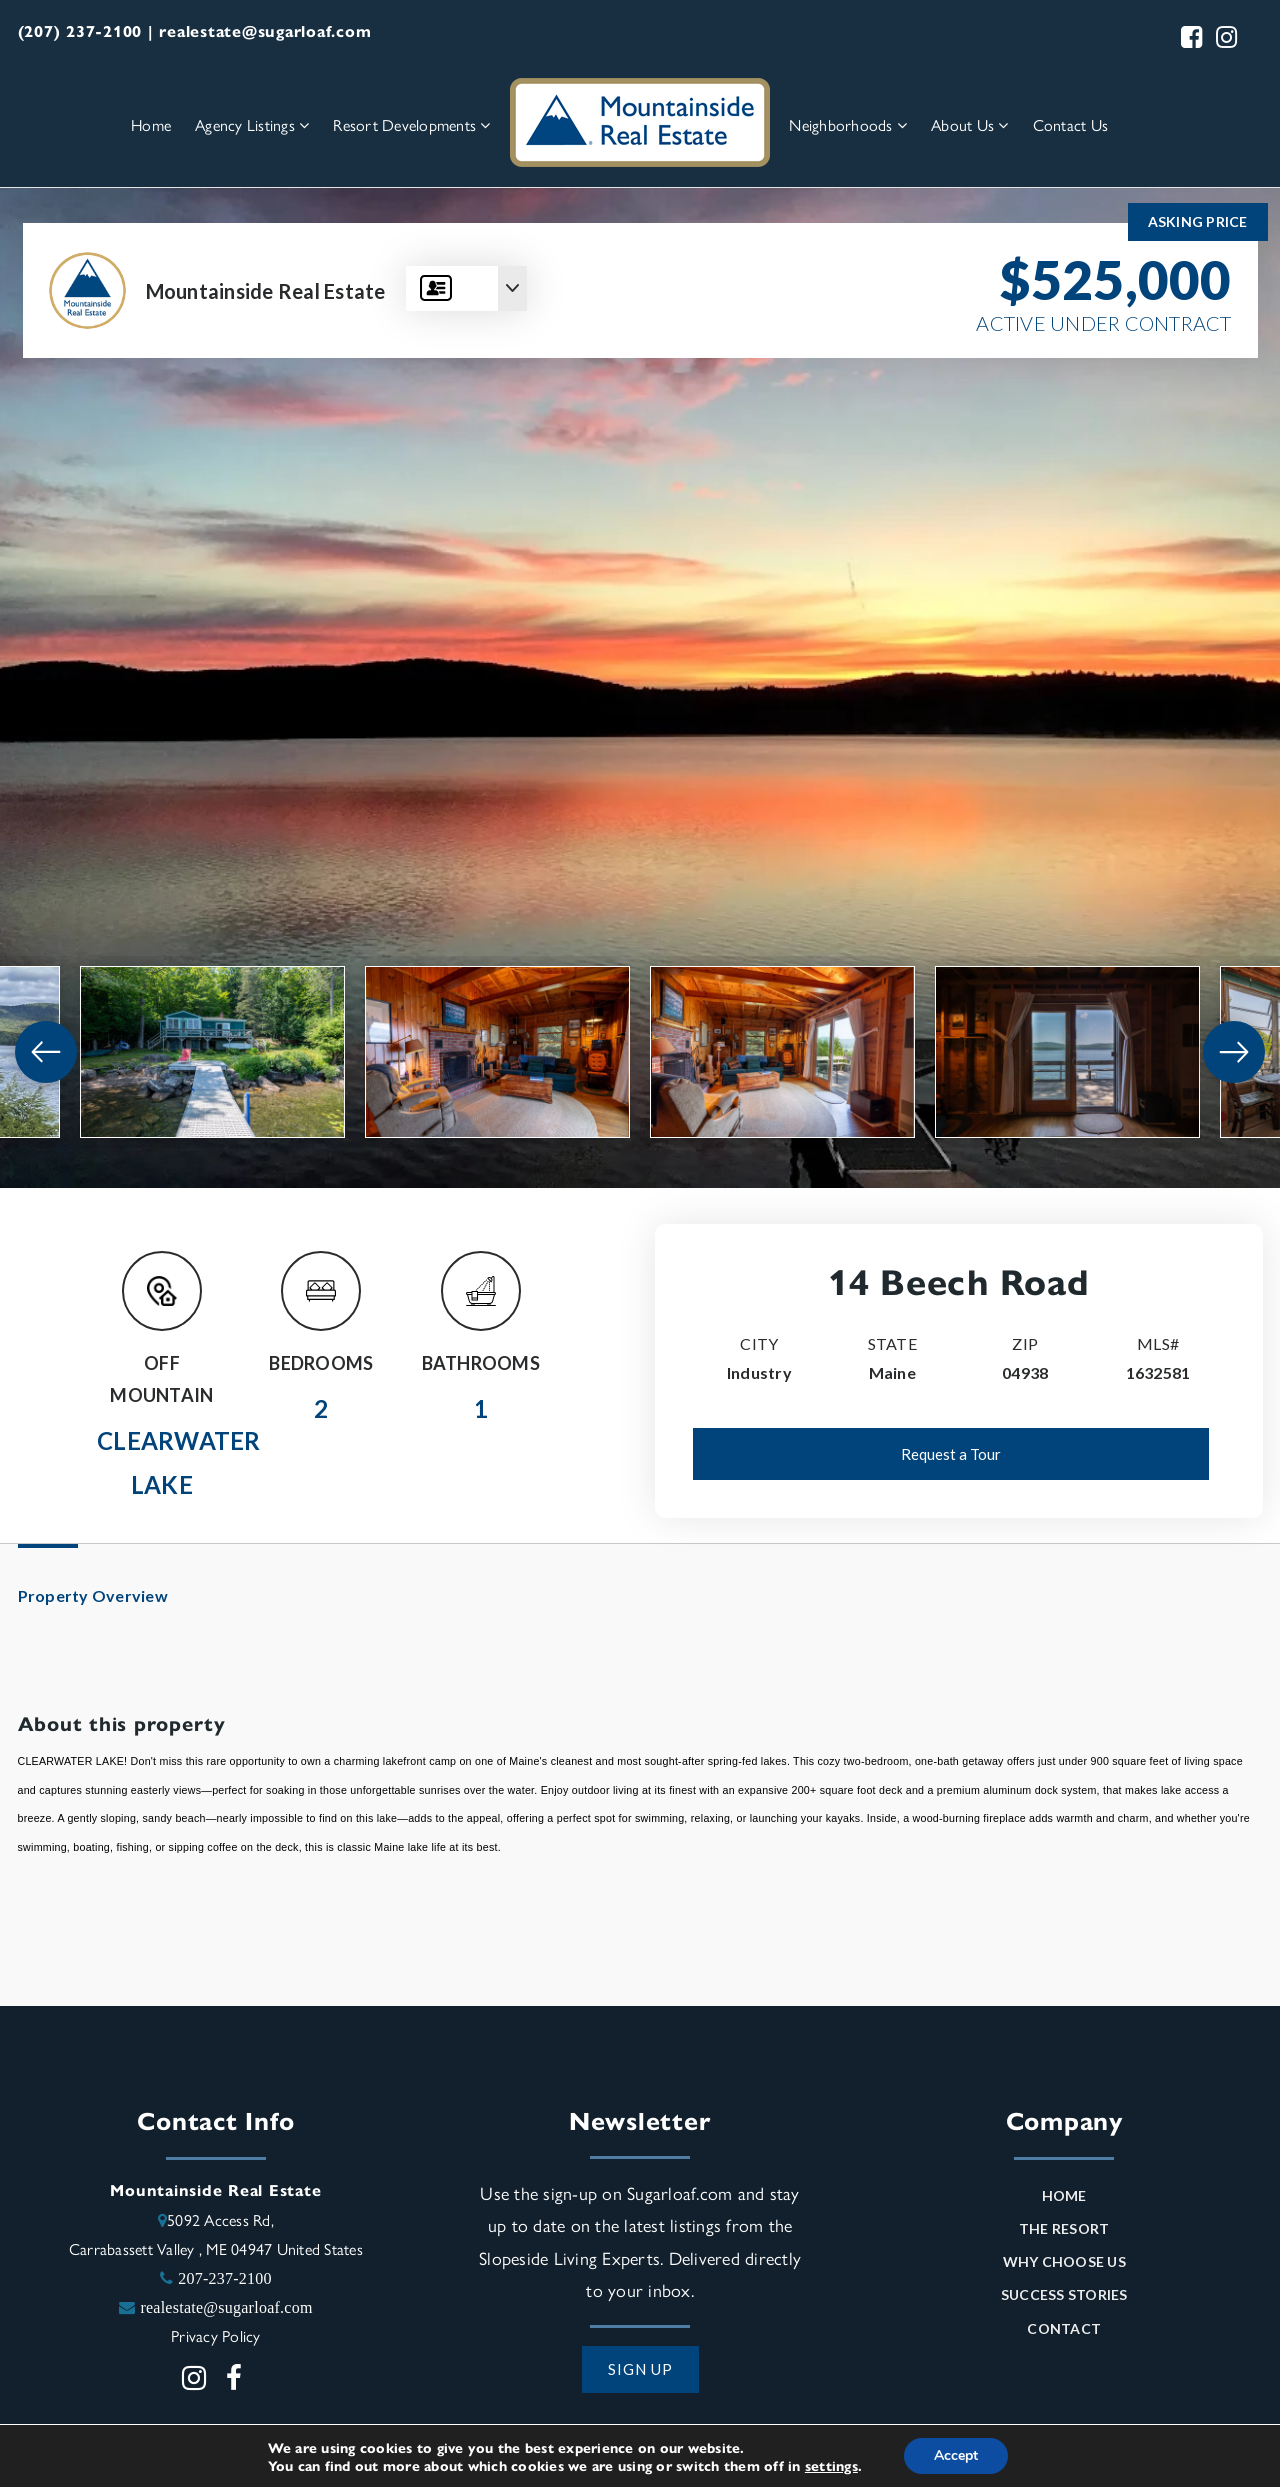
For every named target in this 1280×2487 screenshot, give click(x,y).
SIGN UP (640, 2369)
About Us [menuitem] (970, 124)
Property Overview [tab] (93, 1595)
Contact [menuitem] (1064, 2328)
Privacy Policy (216, 2335)
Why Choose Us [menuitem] (1064, 2261)
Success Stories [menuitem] (1064, 2294)
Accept (956, 2455)
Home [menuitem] (151, 124)
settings (831, 2465)
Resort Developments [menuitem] (411, 124)
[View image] (212, 1052)
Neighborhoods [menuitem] (848, 124)
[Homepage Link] (640, 120)
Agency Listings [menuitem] (252, 124)
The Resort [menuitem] (1064, 2228)
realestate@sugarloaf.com (226, 2307)
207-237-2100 (225, 2278)
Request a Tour (951, 1454)
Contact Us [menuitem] (1071, 124)
